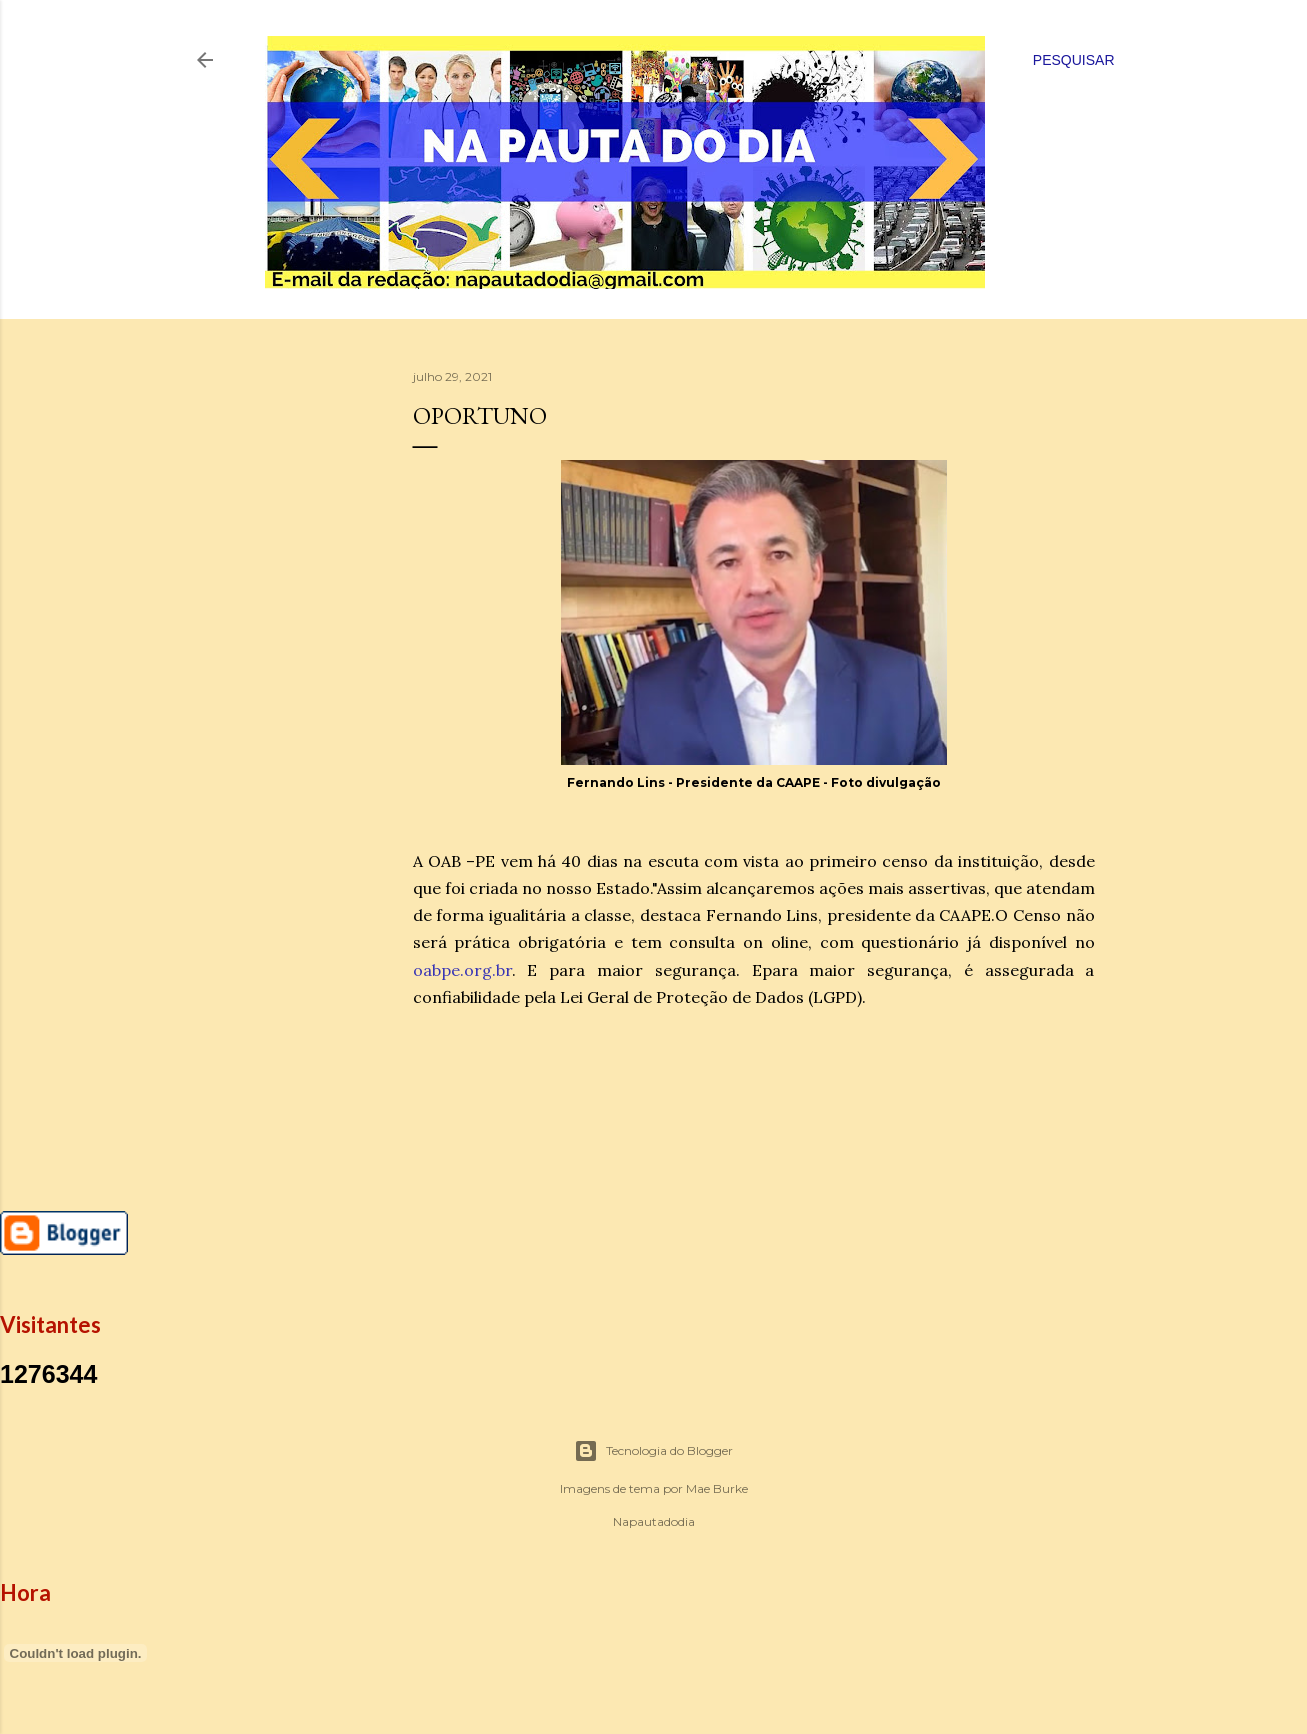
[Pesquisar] (1074, 60)
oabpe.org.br (462, 970)
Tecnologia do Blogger (653, 1451)
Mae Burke (717, 1488)
